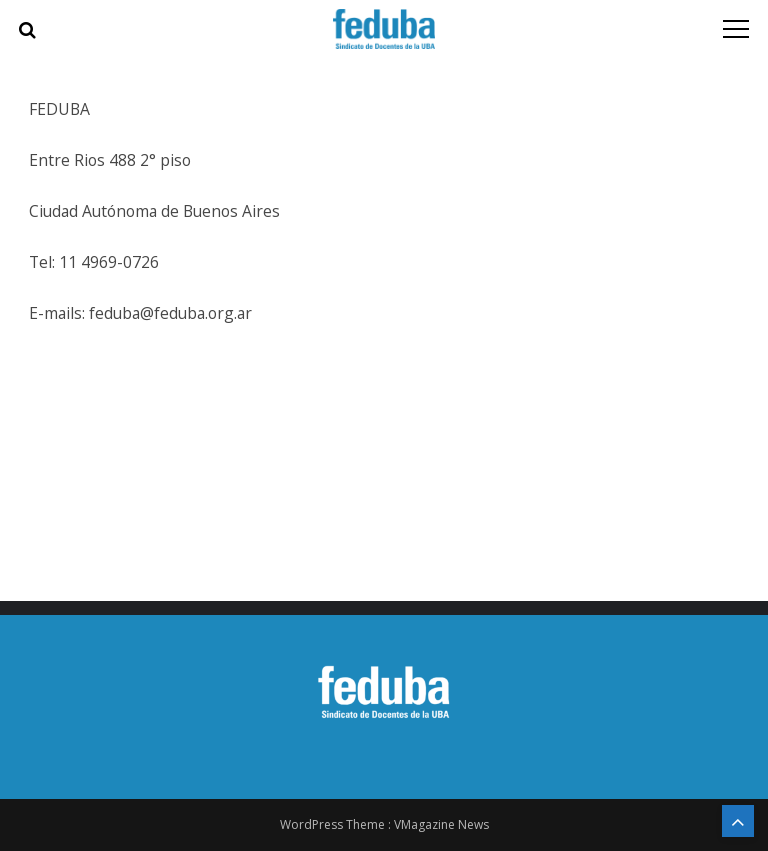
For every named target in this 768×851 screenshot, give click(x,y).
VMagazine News (441, 824)
